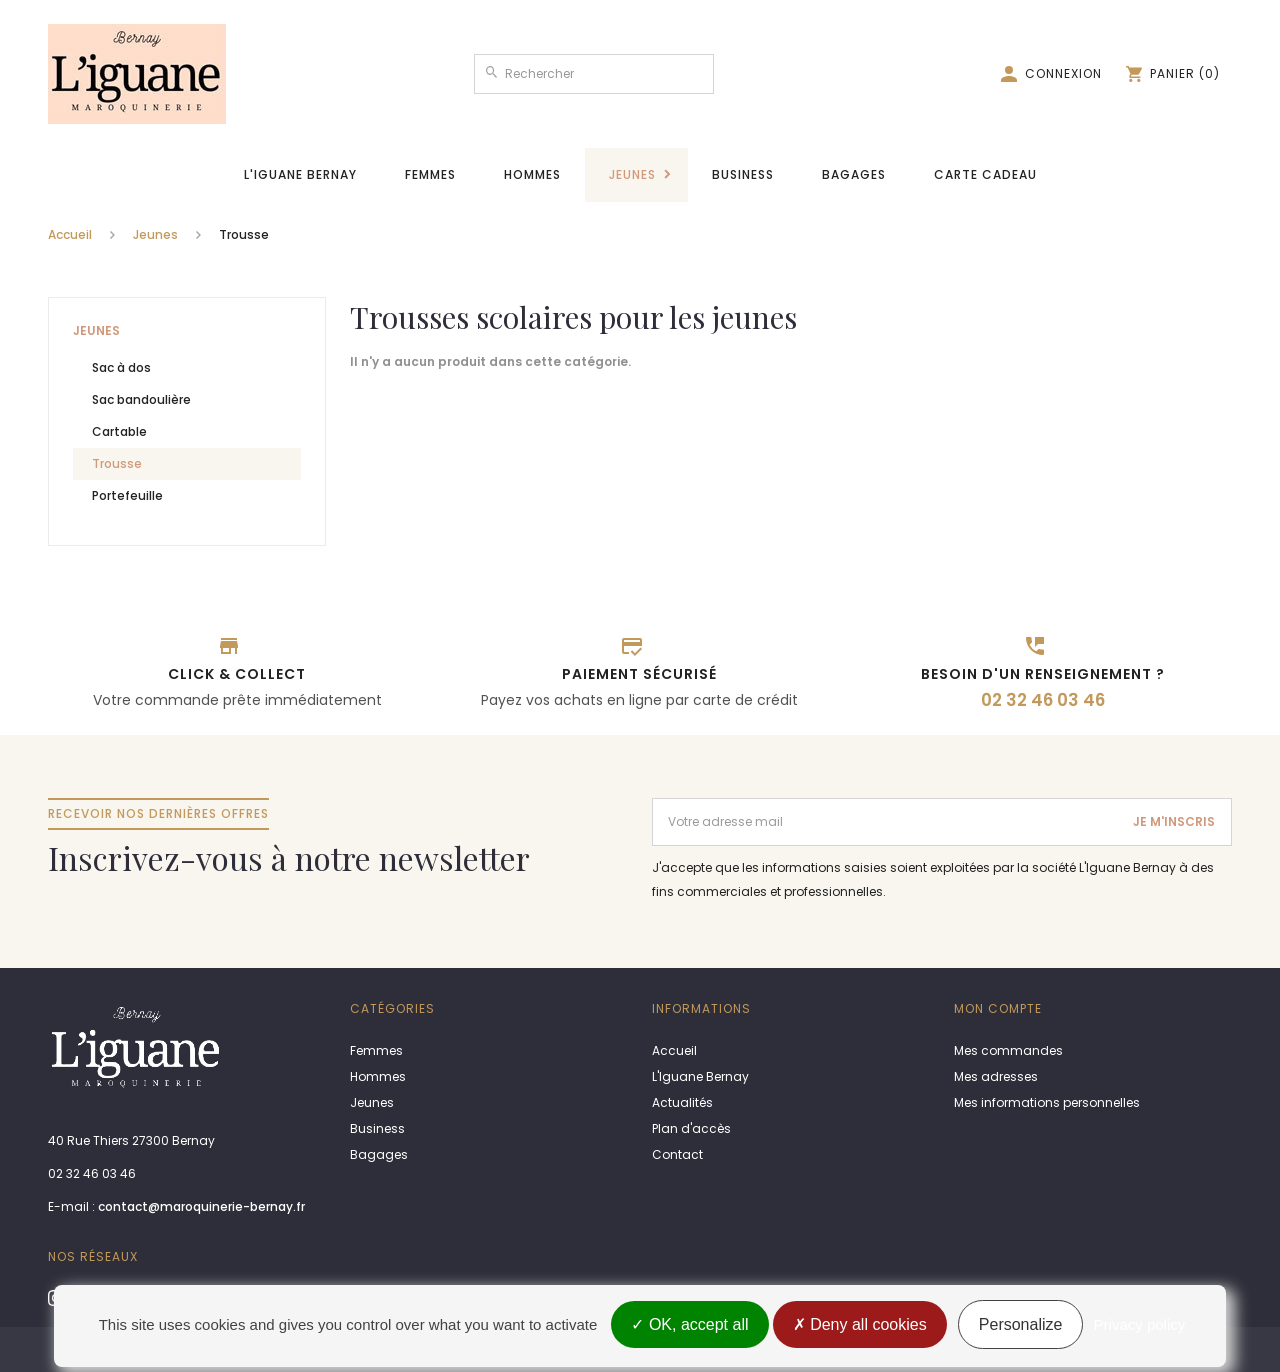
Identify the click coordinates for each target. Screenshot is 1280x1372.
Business (743, 174)
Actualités (682, 1102)
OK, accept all (689, 1324)
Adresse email (698, 806)
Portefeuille (127, 495)
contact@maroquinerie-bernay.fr (201, 1206)
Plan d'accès (691, 1128)
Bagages (854, 174)
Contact (677, 1154)
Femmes (430, 174)
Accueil (70, 234)
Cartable (119, 431)
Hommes (532, 174)
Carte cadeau (985, 174)
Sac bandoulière (141, 399)
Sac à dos (121, 367)
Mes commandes (1008, 1050)
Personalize (1021, 1324)
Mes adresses (996, 1076)
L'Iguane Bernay (300, 174)
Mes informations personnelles (1047, 1102)
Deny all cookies (860, 1324)
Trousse (117, 463)
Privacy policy (1140, 1324)
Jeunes (632, 174)
